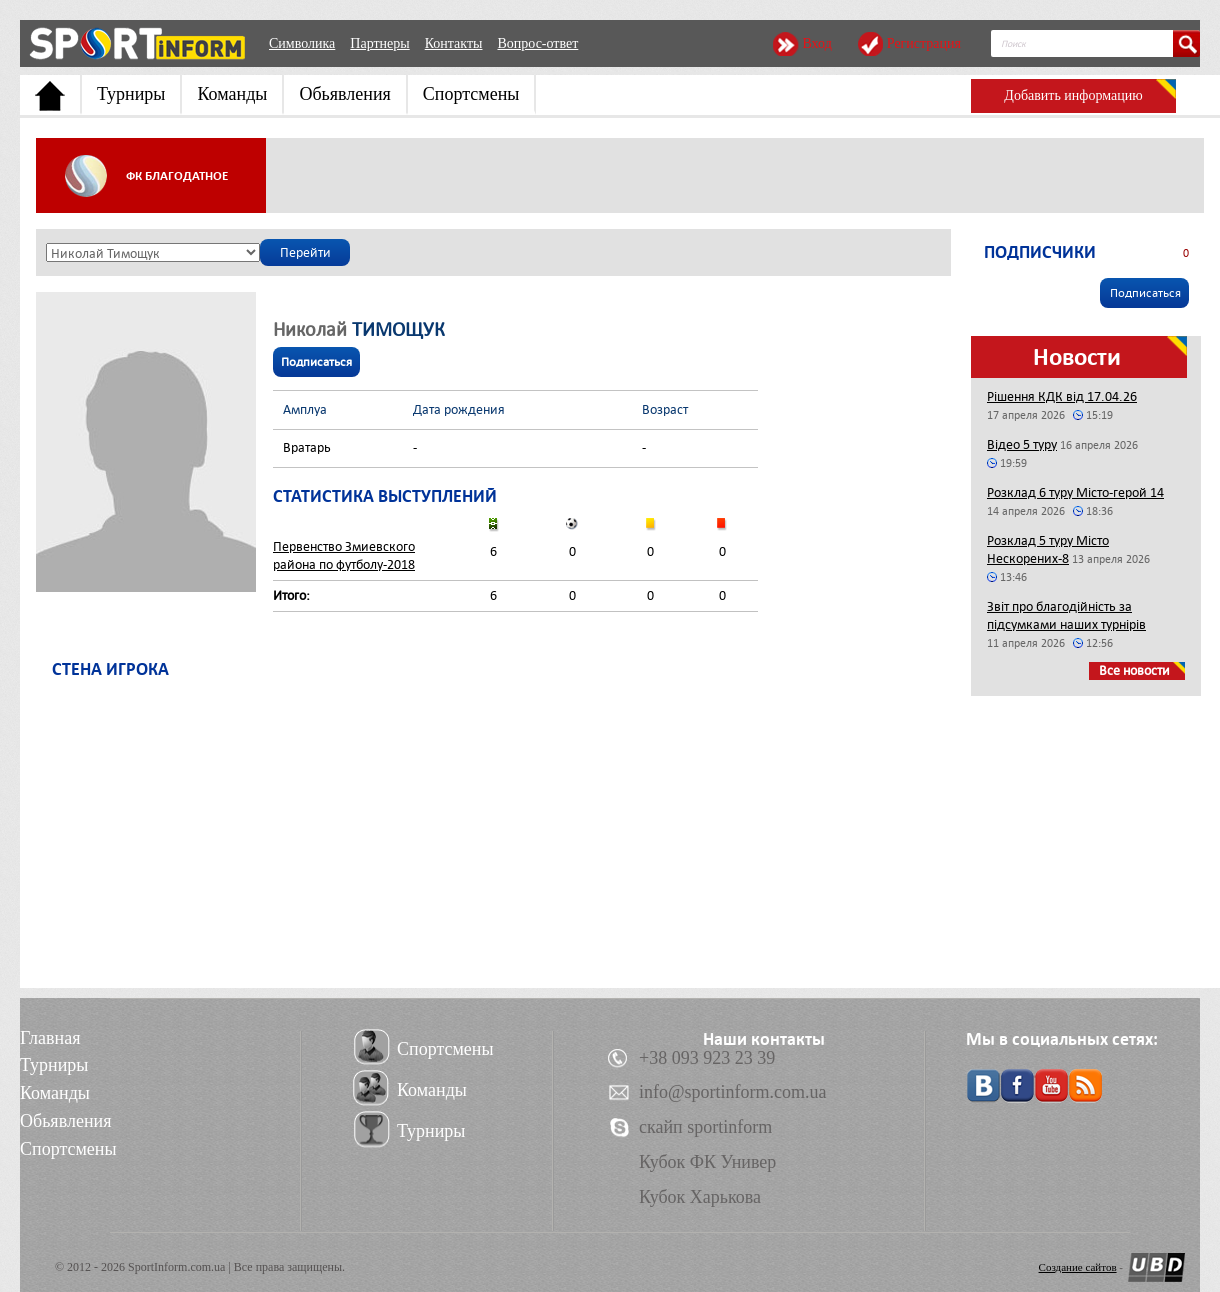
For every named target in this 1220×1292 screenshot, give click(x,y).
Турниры (131, 94)
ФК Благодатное (177, 176)
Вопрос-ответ (537, 43)
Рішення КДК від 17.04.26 (1062, 396)
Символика (302, 43)
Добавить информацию (1073, 95)
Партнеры (379, 43)
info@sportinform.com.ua (733, 1092)
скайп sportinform (705, 1127)
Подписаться (316, 362)
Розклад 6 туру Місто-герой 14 (1075, 492)
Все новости (1134, 670)
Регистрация (924, 43)
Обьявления (344, 94)
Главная (50, 1038)
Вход (816, 43)
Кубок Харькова (700, 1197)
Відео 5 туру (1022, 444)
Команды (232, 94)
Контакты (454, 43)
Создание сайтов (1078, 1267)
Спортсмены (471, 94)
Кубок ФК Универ (707, 1162)
